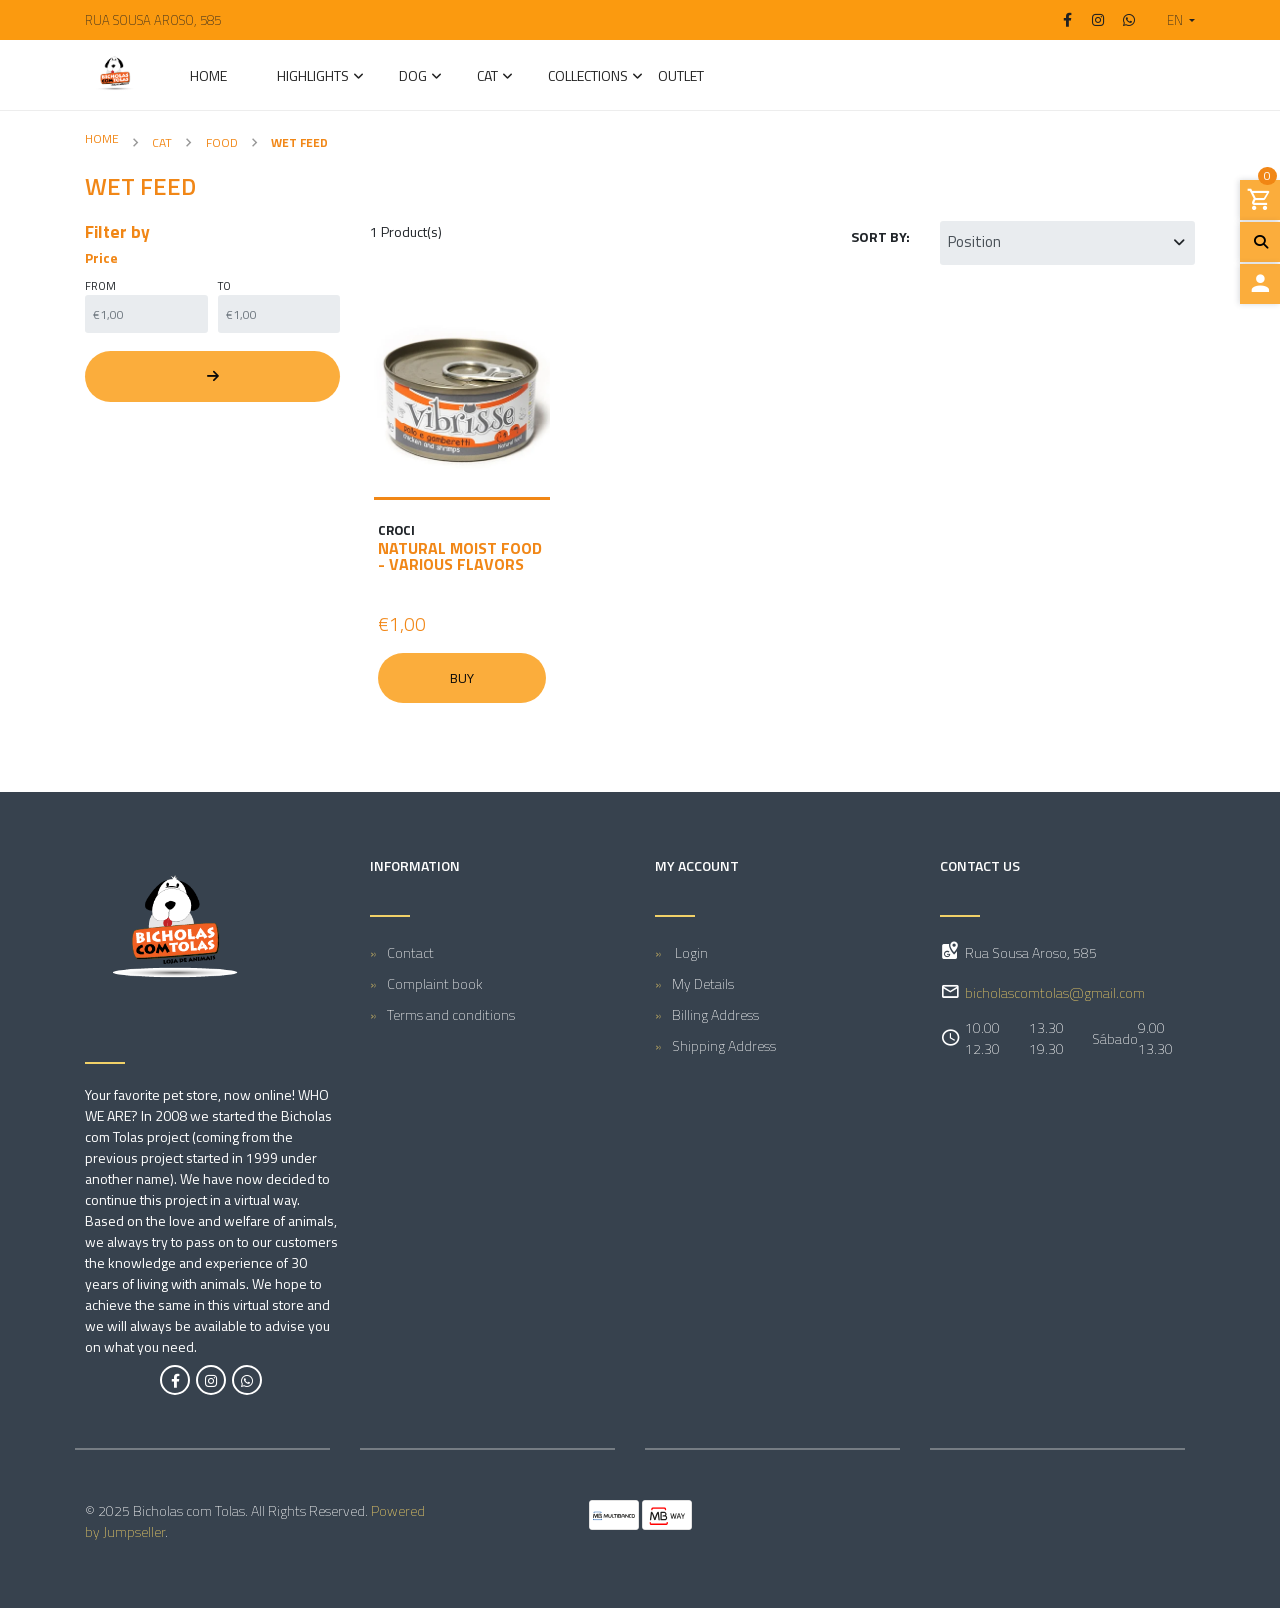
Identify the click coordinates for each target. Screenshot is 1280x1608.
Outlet (681, 77)
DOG (413, 77)
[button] (1173, 20)
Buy (462, 678)
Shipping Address (724, 1045)
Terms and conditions (451, 1014)
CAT (487, 77)
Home (208, 77)
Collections (588, 77)
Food (222, 142)
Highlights (313, 77)
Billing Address (715, 1014)
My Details (703, 983)
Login (690, 952)
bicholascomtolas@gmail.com (1055, 992)
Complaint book (435, 983)
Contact (410, 952)
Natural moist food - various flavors (460, 556)
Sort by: (880, 236)
